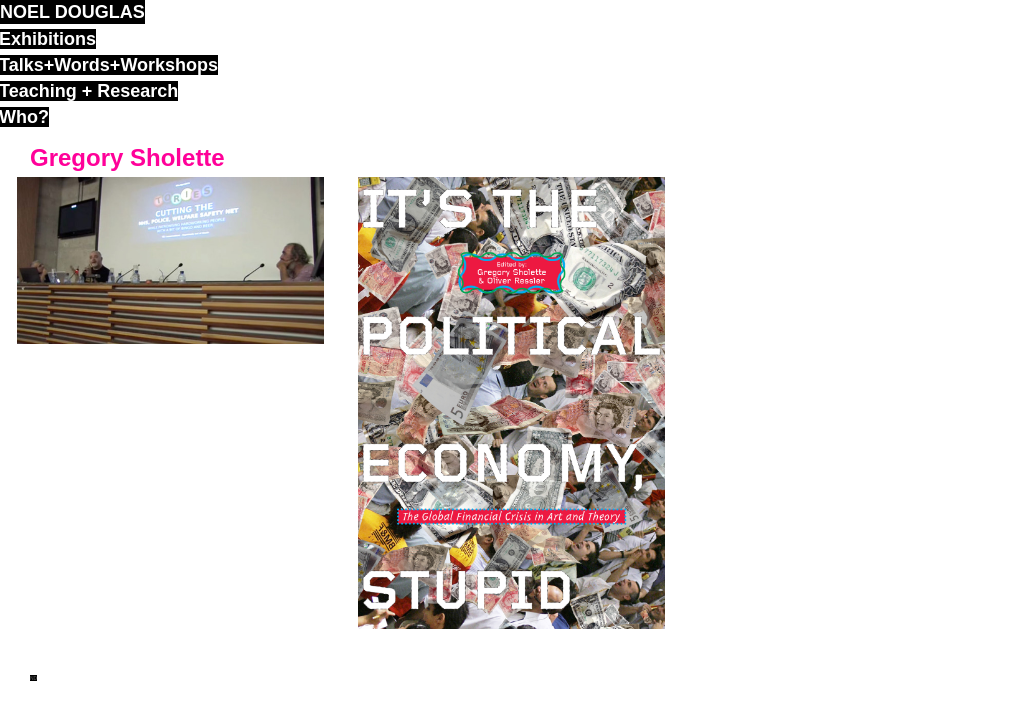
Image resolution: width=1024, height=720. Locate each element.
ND (33, 678)
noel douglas (72, 12)
